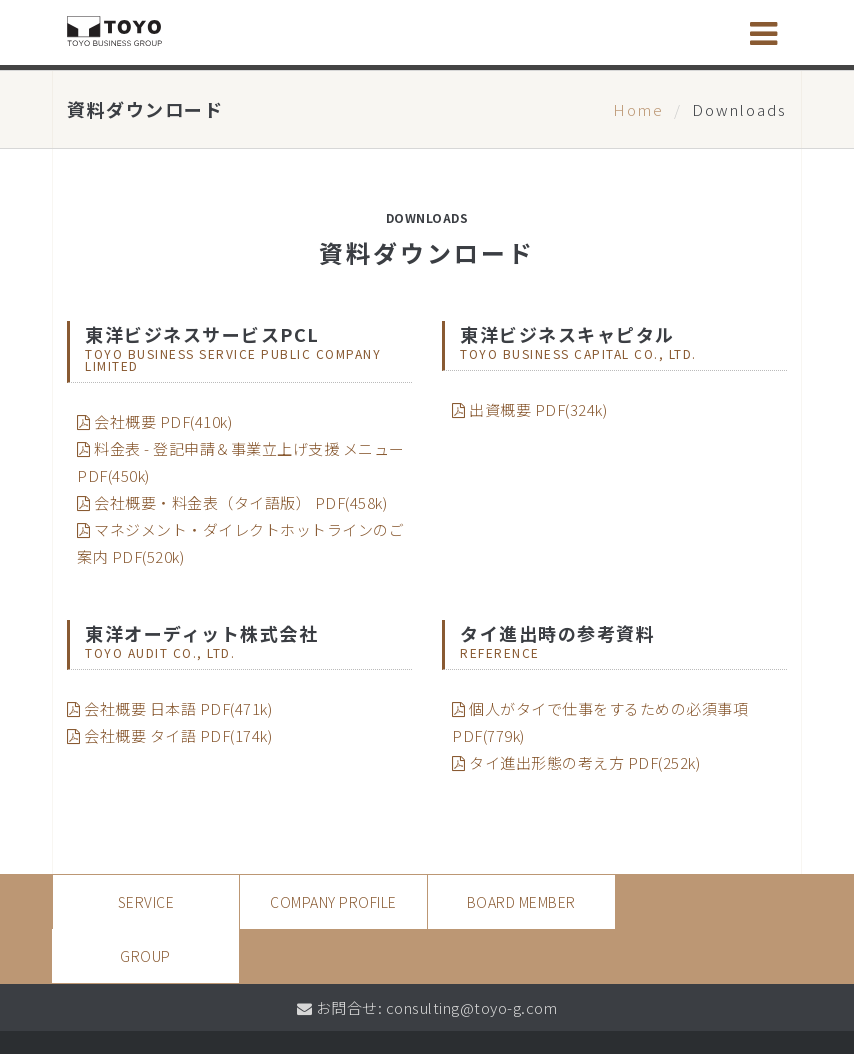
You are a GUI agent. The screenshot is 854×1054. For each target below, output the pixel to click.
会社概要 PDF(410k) (154, 421)
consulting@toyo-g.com (472, 953)
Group (708, 902)
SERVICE (146, 902)
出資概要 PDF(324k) (529, 409)
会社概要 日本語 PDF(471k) (169, 708)
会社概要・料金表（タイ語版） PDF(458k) (232, 502)
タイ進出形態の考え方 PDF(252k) (576, 762)
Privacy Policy (125, 1020)
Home (638, 109)
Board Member (520, 902)
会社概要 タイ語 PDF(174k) (169, 735)
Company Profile (333, 902)
